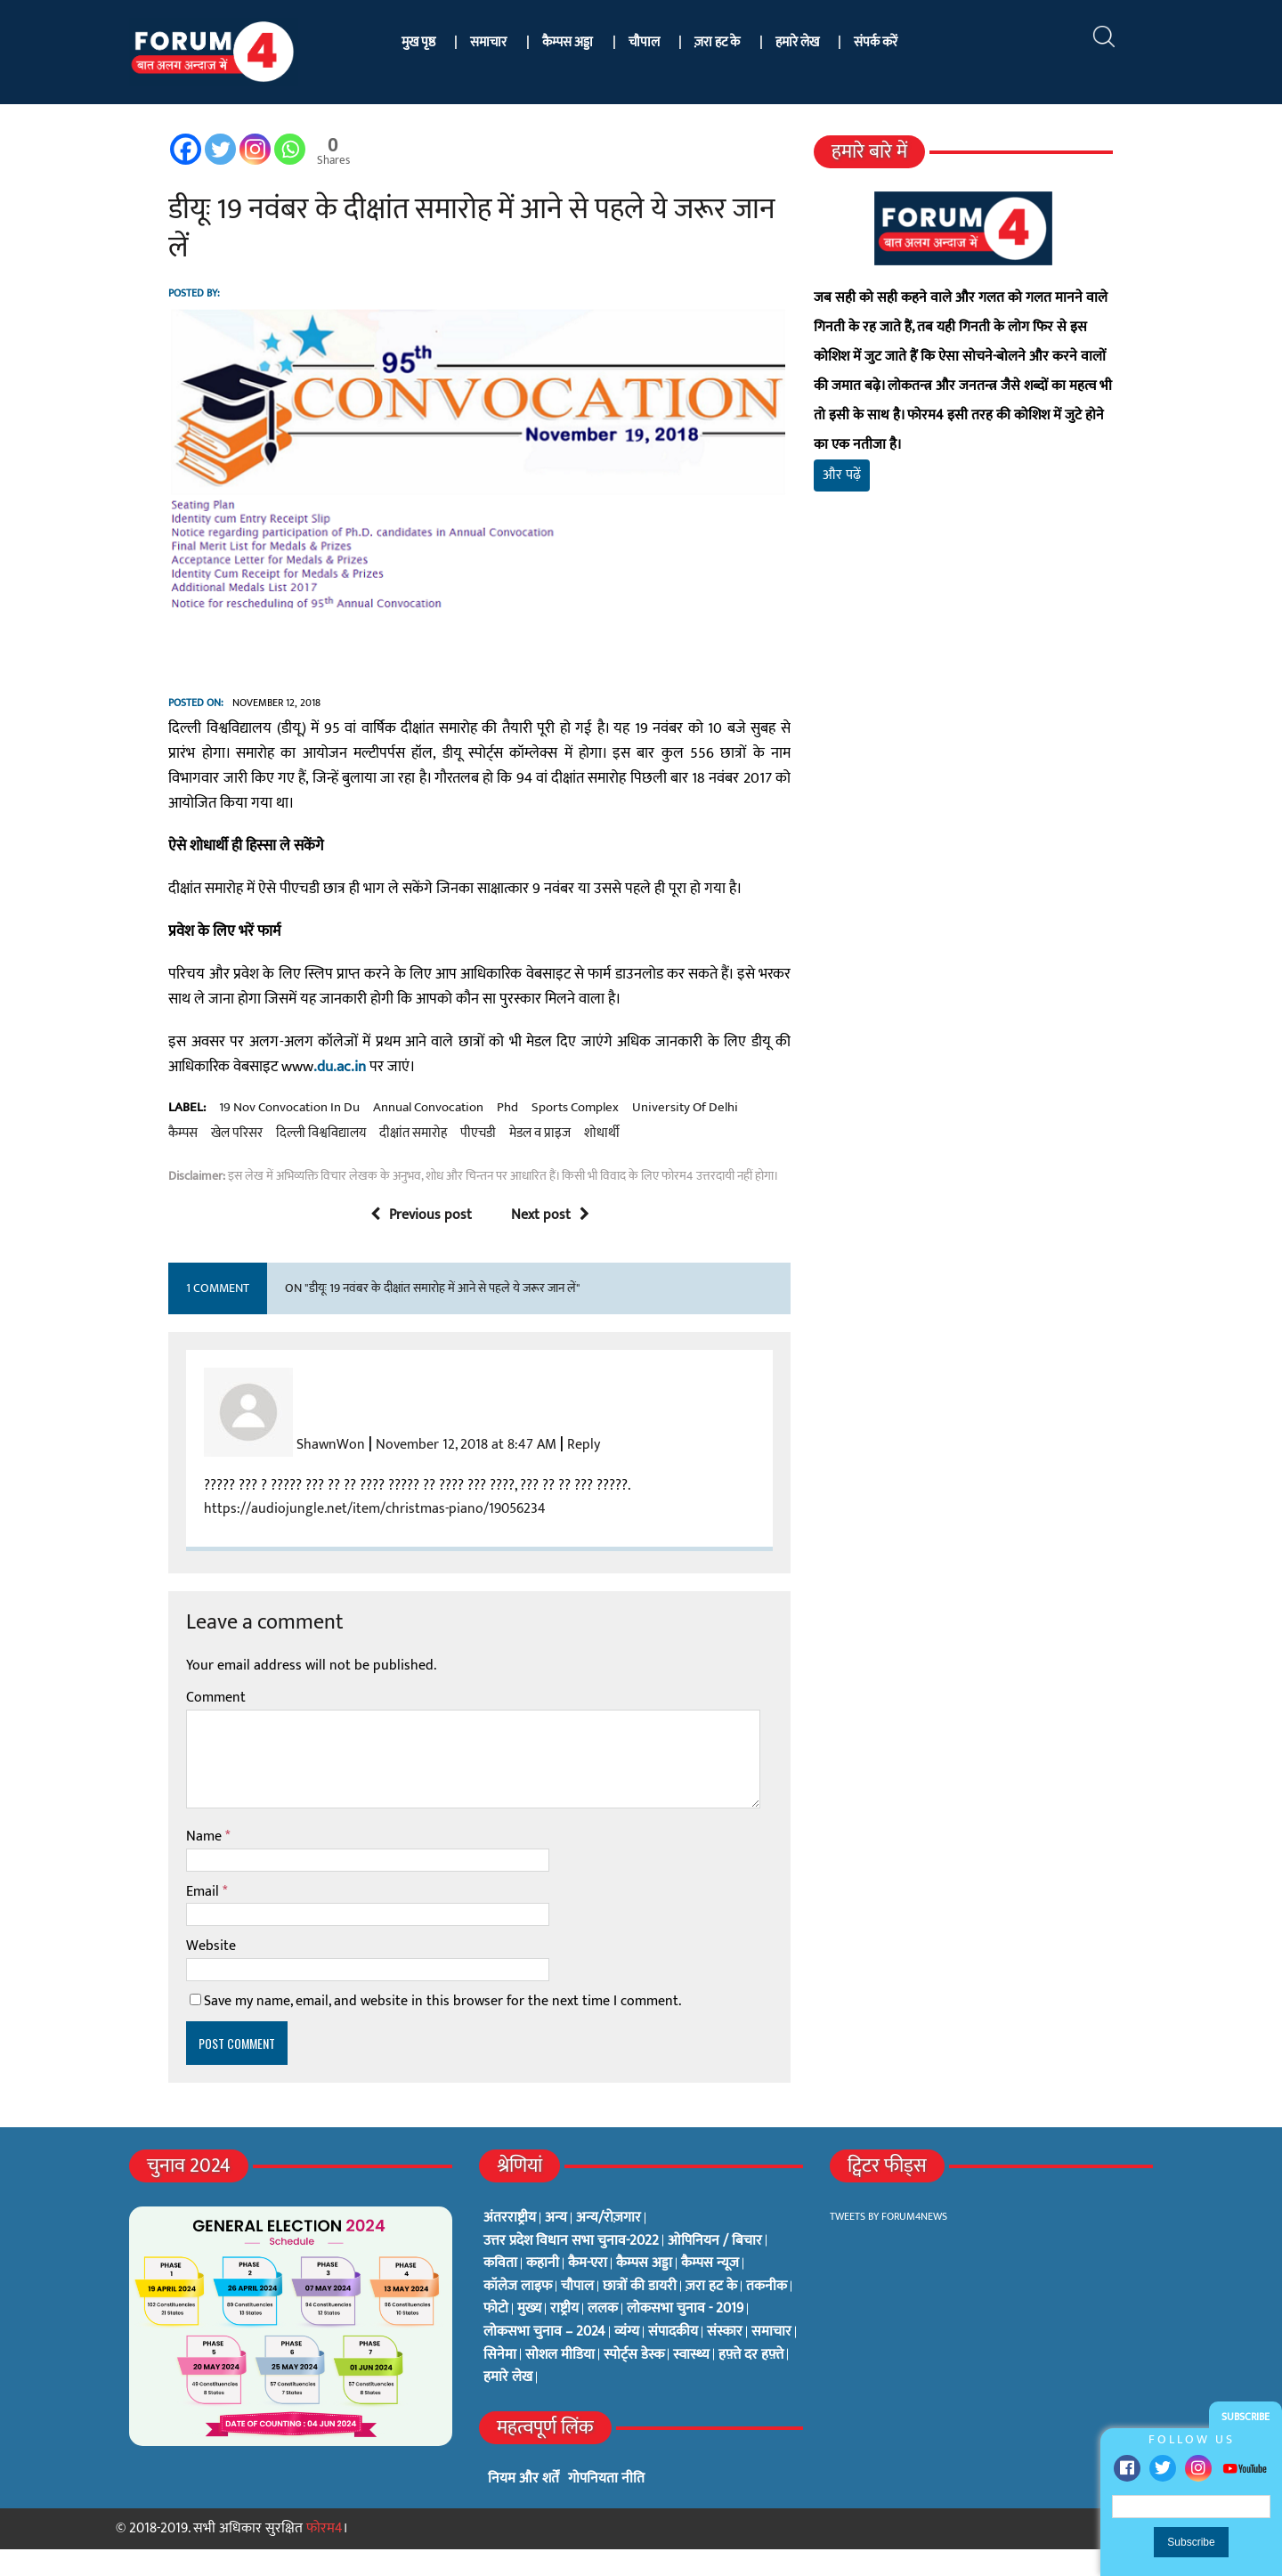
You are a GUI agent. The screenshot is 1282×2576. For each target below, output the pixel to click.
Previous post (402, 1243)
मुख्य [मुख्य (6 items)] (529, 2336)
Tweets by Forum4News (888, 2244)
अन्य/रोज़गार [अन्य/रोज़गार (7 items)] (608, 2245)
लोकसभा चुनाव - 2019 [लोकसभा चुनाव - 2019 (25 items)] (685, 2336)
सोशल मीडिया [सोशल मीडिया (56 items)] (560, 2381)
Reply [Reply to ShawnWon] (531, 1472)
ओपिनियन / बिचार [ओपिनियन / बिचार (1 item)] (715, 2267)
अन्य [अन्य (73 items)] (556, 2245)
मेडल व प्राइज (379, 1161)
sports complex (522, 1135)
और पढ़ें (861, 446)
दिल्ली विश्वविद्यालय (161, 1161)
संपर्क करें (875, 42)
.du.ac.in (222, 1094)
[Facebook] (133, 149)
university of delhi (633, 1135)
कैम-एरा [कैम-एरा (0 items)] (587, 2291)
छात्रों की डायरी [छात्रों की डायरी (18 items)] (640, 2314)
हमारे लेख (797, 42)
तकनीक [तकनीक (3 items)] (766, 2314)
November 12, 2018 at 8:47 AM (413, 1472)
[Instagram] (202, 149)
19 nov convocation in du (236, 1135)
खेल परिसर (767, 1135)
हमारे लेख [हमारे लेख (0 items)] (507, 2405)
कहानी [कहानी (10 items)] (542, 2291)
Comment (163, 1725)
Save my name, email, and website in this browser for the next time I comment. (390, 2029)
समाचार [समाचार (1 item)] (771, 2359)
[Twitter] (167, 149)
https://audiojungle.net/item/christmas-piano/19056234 (322, 1536)
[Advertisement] (999, 685)
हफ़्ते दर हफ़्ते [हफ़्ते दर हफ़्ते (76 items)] (750, 2381)
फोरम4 (324, 2556)
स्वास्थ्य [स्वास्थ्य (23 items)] (691, 2381)
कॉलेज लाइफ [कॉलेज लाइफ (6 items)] (517, 2314)
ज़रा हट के (717, 42)
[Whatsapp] (237, 149)
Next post (531, 1243)
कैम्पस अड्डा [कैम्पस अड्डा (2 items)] (644, 2291)
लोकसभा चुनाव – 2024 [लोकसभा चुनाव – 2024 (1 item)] (544, 2359)
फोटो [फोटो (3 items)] (495, 2336)
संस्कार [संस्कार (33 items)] (724, 2359)
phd (455, 1135)
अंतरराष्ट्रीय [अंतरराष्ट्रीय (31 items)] (509, 2245)
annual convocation (375, 1135)
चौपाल (644, 42)
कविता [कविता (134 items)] (500, 2291)
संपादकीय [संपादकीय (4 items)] (673, 2359)
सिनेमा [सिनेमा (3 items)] (499, 2381)
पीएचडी (318, 1161)
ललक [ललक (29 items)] (603, 2336)
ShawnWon (278, 1472)
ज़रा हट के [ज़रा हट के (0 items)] (711, 2314)
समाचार (488, 42)
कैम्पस (713, 1135)
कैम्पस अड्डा (567, 42)
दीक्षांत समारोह (253, 1161)
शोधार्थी (441, 1161)
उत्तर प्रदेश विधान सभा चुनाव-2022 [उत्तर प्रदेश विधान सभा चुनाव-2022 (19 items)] (571, 2267)
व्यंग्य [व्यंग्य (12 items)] (626, 2359)
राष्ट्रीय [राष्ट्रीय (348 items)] (564, 2336)
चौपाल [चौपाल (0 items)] (577, 2314)
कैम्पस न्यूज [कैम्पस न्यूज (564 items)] (710, 2291)
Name (153, 1864)
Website (158, 1974)
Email (152, 1918)
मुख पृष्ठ (418, 42)
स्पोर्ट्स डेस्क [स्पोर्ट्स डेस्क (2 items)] (634, 2381)
